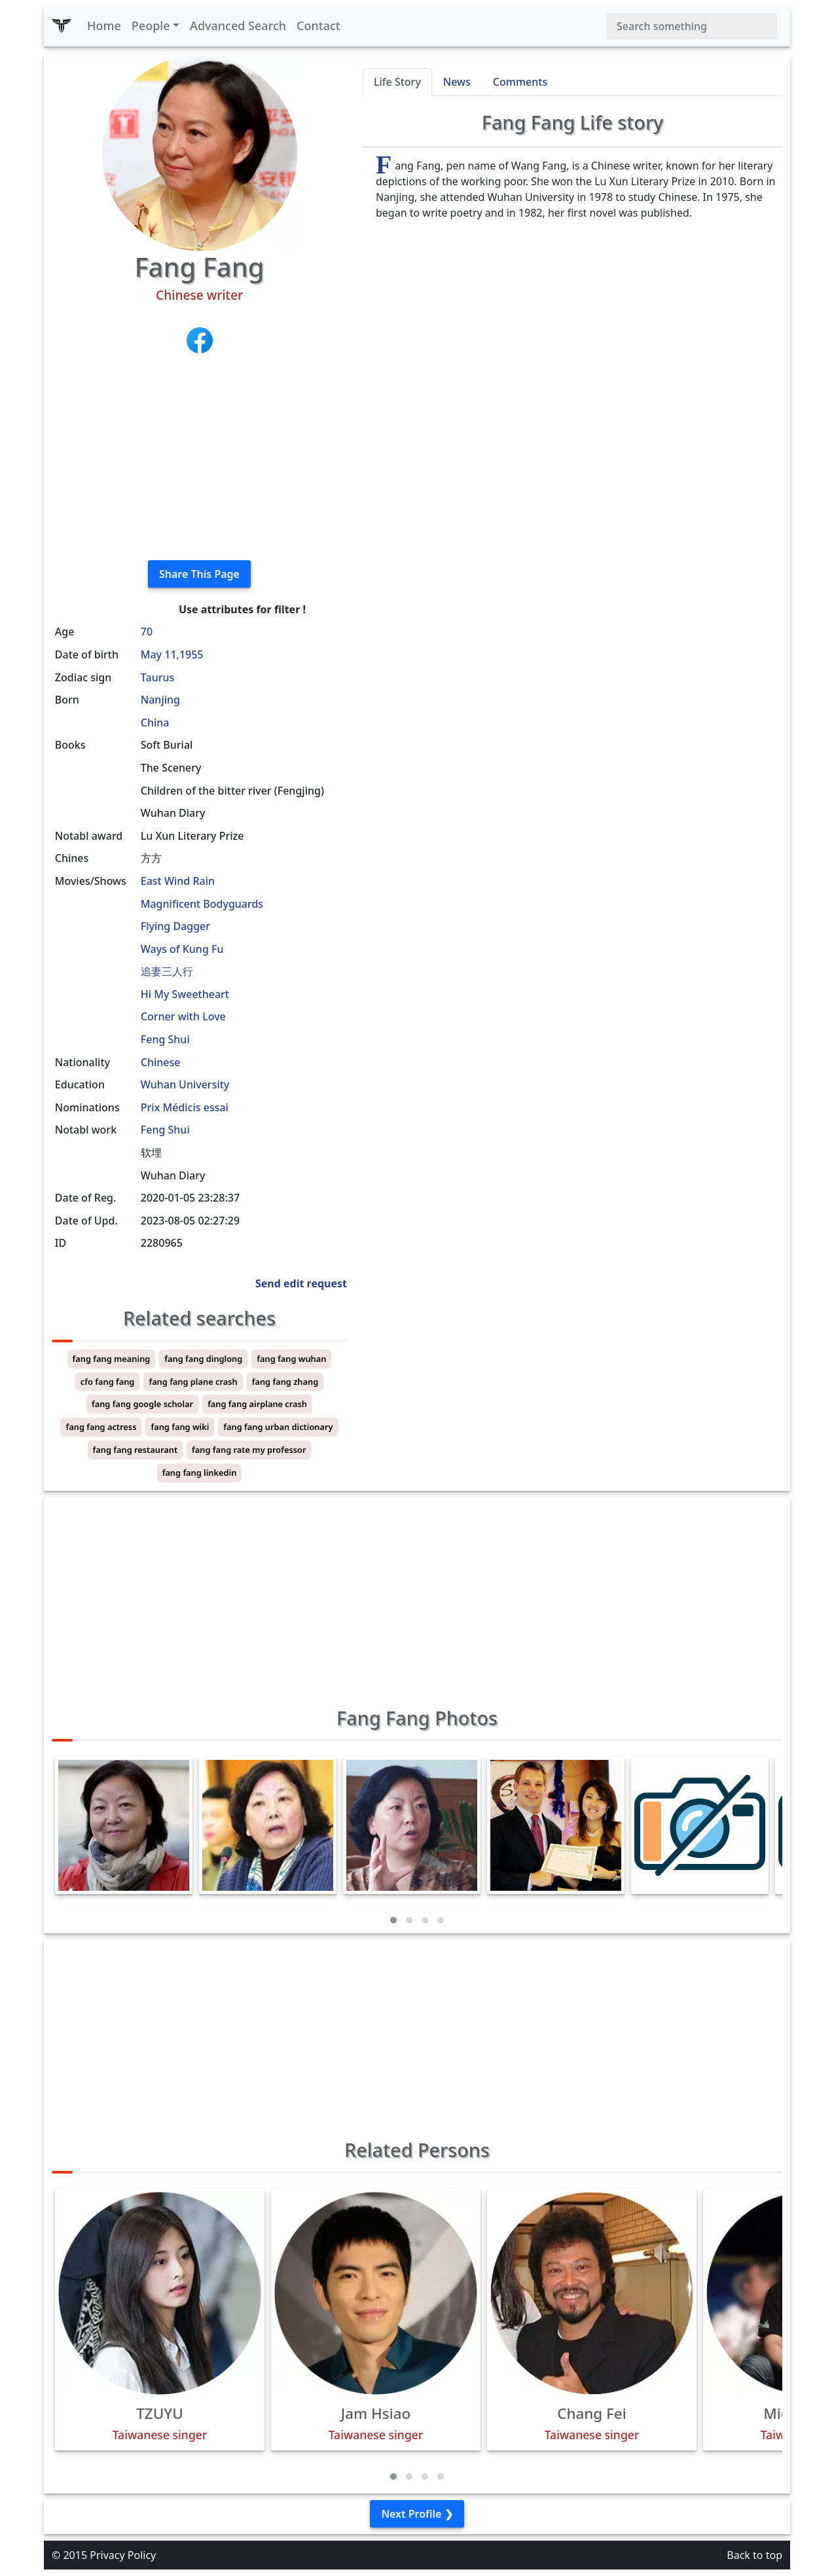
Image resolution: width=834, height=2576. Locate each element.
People (151, 25)
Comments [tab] (520, 82)
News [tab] (457, 82)
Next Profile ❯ (416, 2514)
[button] (393, 1920)
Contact (318, 25)
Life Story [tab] (397, 82)
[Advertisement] (199, 458)
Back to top (754, 2555)
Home (104, 25)
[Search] (691, 26)
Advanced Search (238, 25)
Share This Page (199, 574)
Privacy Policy (123, 2555)
